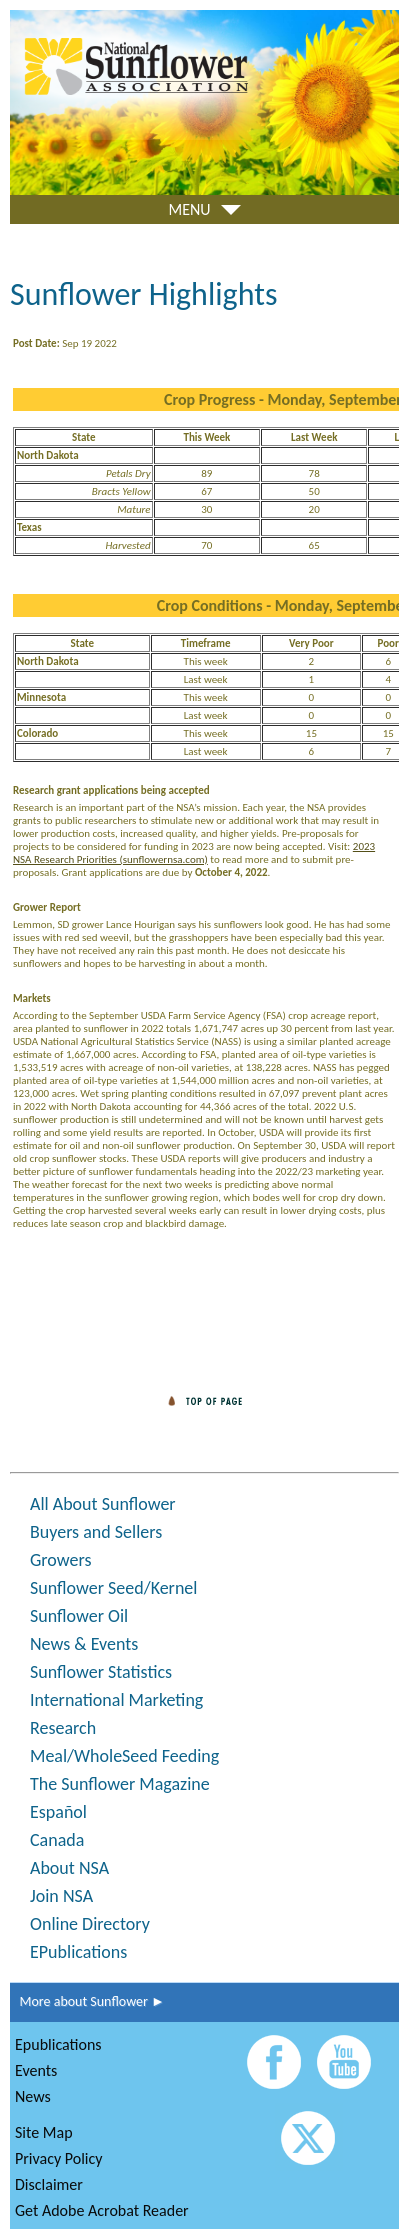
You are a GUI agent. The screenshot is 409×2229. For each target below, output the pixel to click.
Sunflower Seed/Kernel (113, 1588)
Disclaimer (49, 2184)
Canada (57, 1840)
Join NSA (61, 1896)
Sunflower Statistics (101, 1672)
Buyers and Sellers (96, 1532)
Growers (60, 1560)
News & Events (84, 1644)
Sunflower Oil (79, 1616)
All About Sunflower (103, 1504)
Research (63, 1728)
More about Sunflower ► (87, 2001)
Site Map (44, 2132)
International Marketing (116, 1700)
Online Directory (90, 1924)
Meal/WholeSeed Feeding (124, 1756)
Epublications (58, 2044)
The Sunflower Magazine (120, 1784)
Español (58, 1812)
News (33, 2096)
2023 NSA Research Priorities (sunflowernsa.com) (194, 853)
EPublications (78, 1952)
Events (36, 2070)
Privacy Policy (59, 2158)
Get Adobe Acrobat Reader (102, 2210)
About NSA (69, 1868)
